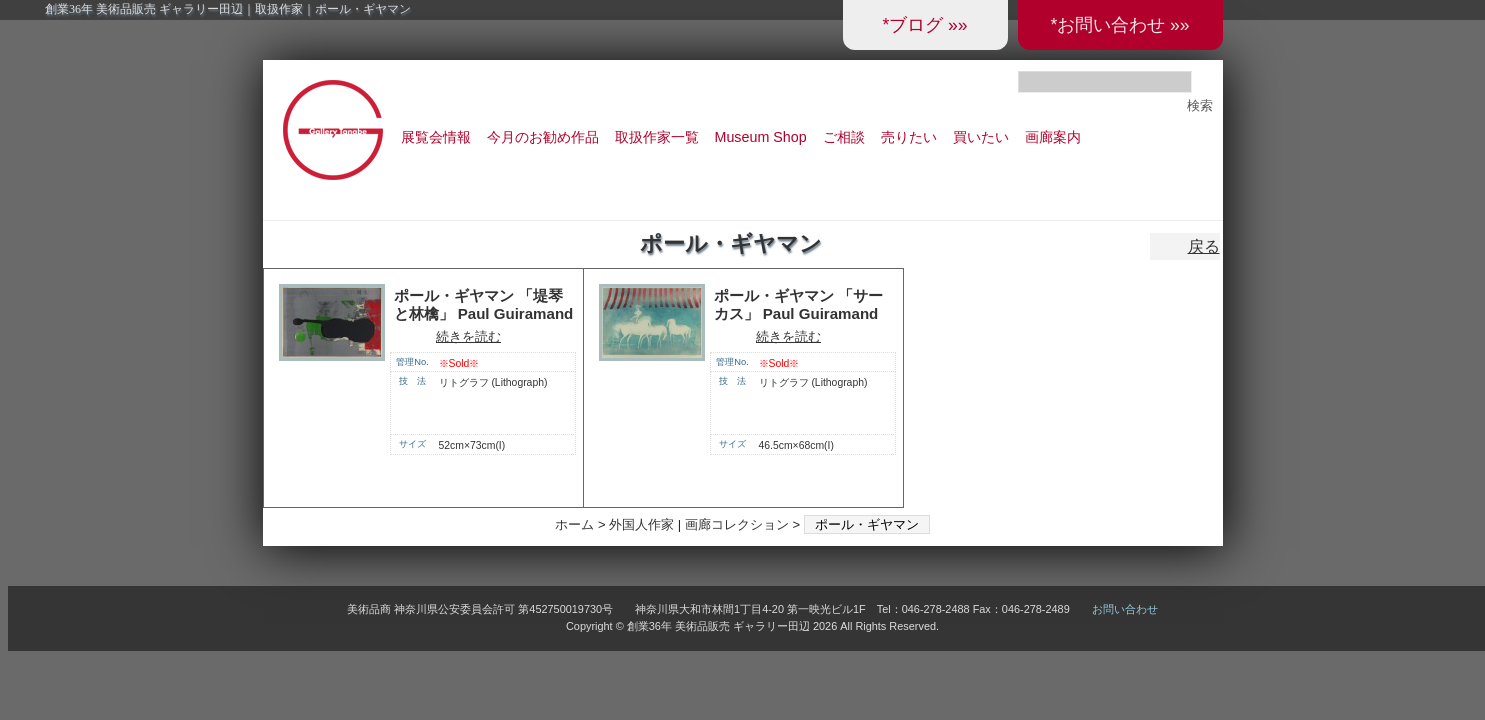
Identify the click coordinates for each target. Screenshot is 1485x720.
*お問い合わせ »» (1119, 25)
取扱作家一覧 (657, 137)
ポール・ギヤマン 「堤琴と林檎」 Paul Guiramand (484, 305)
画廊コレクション (737, 524)
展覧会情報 (436, 137)
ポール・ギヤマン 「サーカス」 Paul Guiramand (798, 305)
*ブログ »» (924, 25)
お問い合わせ (1125, 609)
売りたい (909, 137)
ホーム (574, 524)
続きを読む (468, 336)
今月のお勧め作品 (543, 137)
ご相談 (844, 137)
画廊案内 (1053, 137)
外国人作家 (641, 524)
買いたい (981, 137)
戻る (1204, 246)
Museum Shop (761, 137)
